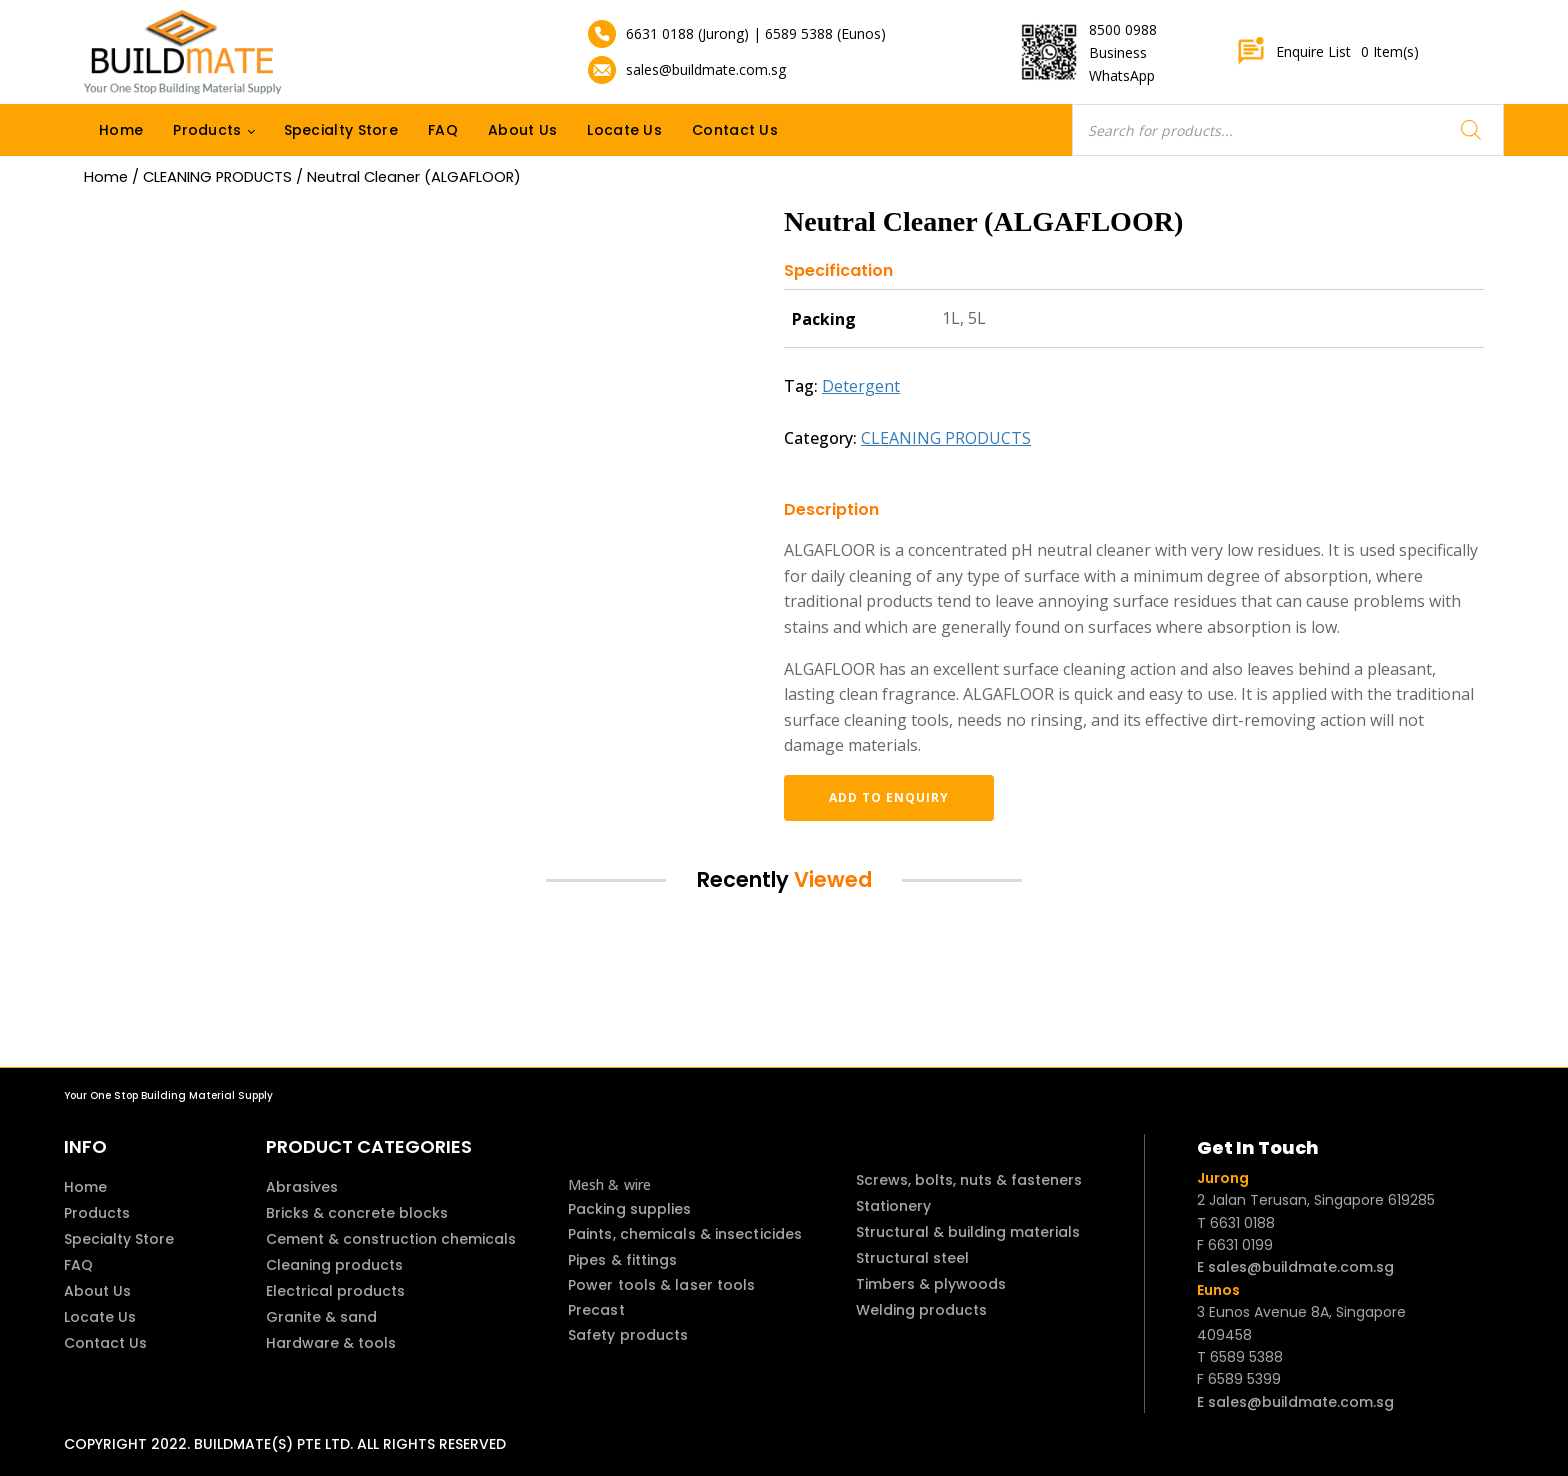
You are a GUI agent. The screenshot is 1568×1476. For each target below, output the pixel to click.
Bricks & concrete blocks (357, 1213)
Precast (596, 1310)
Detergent (861, 386)
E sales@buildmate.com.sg (1295, 1267)
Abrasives (302, 1187)
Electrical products (335, 1291)
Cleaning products (334, 1265)
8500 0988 (1123, 29)
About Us (522, 130)
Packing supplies (630, 1209)
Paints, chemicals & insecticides (685, 1234)
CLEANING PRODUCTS (217, 177)
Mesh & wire (609, 1184)
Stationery (893, 1206)
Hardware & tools (331, 1343)
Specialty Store (341, 130)
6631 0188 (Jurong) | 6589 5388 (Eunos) (756, 33)
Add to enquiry (889, 797)
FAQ (443, 130)
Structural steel (912, 1258)
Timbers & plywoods (931, 1284)
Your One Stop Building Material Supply (168, 1095)
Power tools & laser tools (662, 1285)
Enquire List (1327, 52)
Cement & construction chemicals (391, 1239)
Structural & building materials (968, 1232)
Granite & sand (321, 1317)
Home (121, 130)
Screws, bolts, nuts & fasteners (969, 1180)
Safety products (628, 1335)
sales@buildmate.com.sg (706, 69)
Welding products (921, 1310)
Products (207, 130)
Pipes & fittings (623, 1260)
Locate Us (624, 130)
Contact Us (735, 130)
